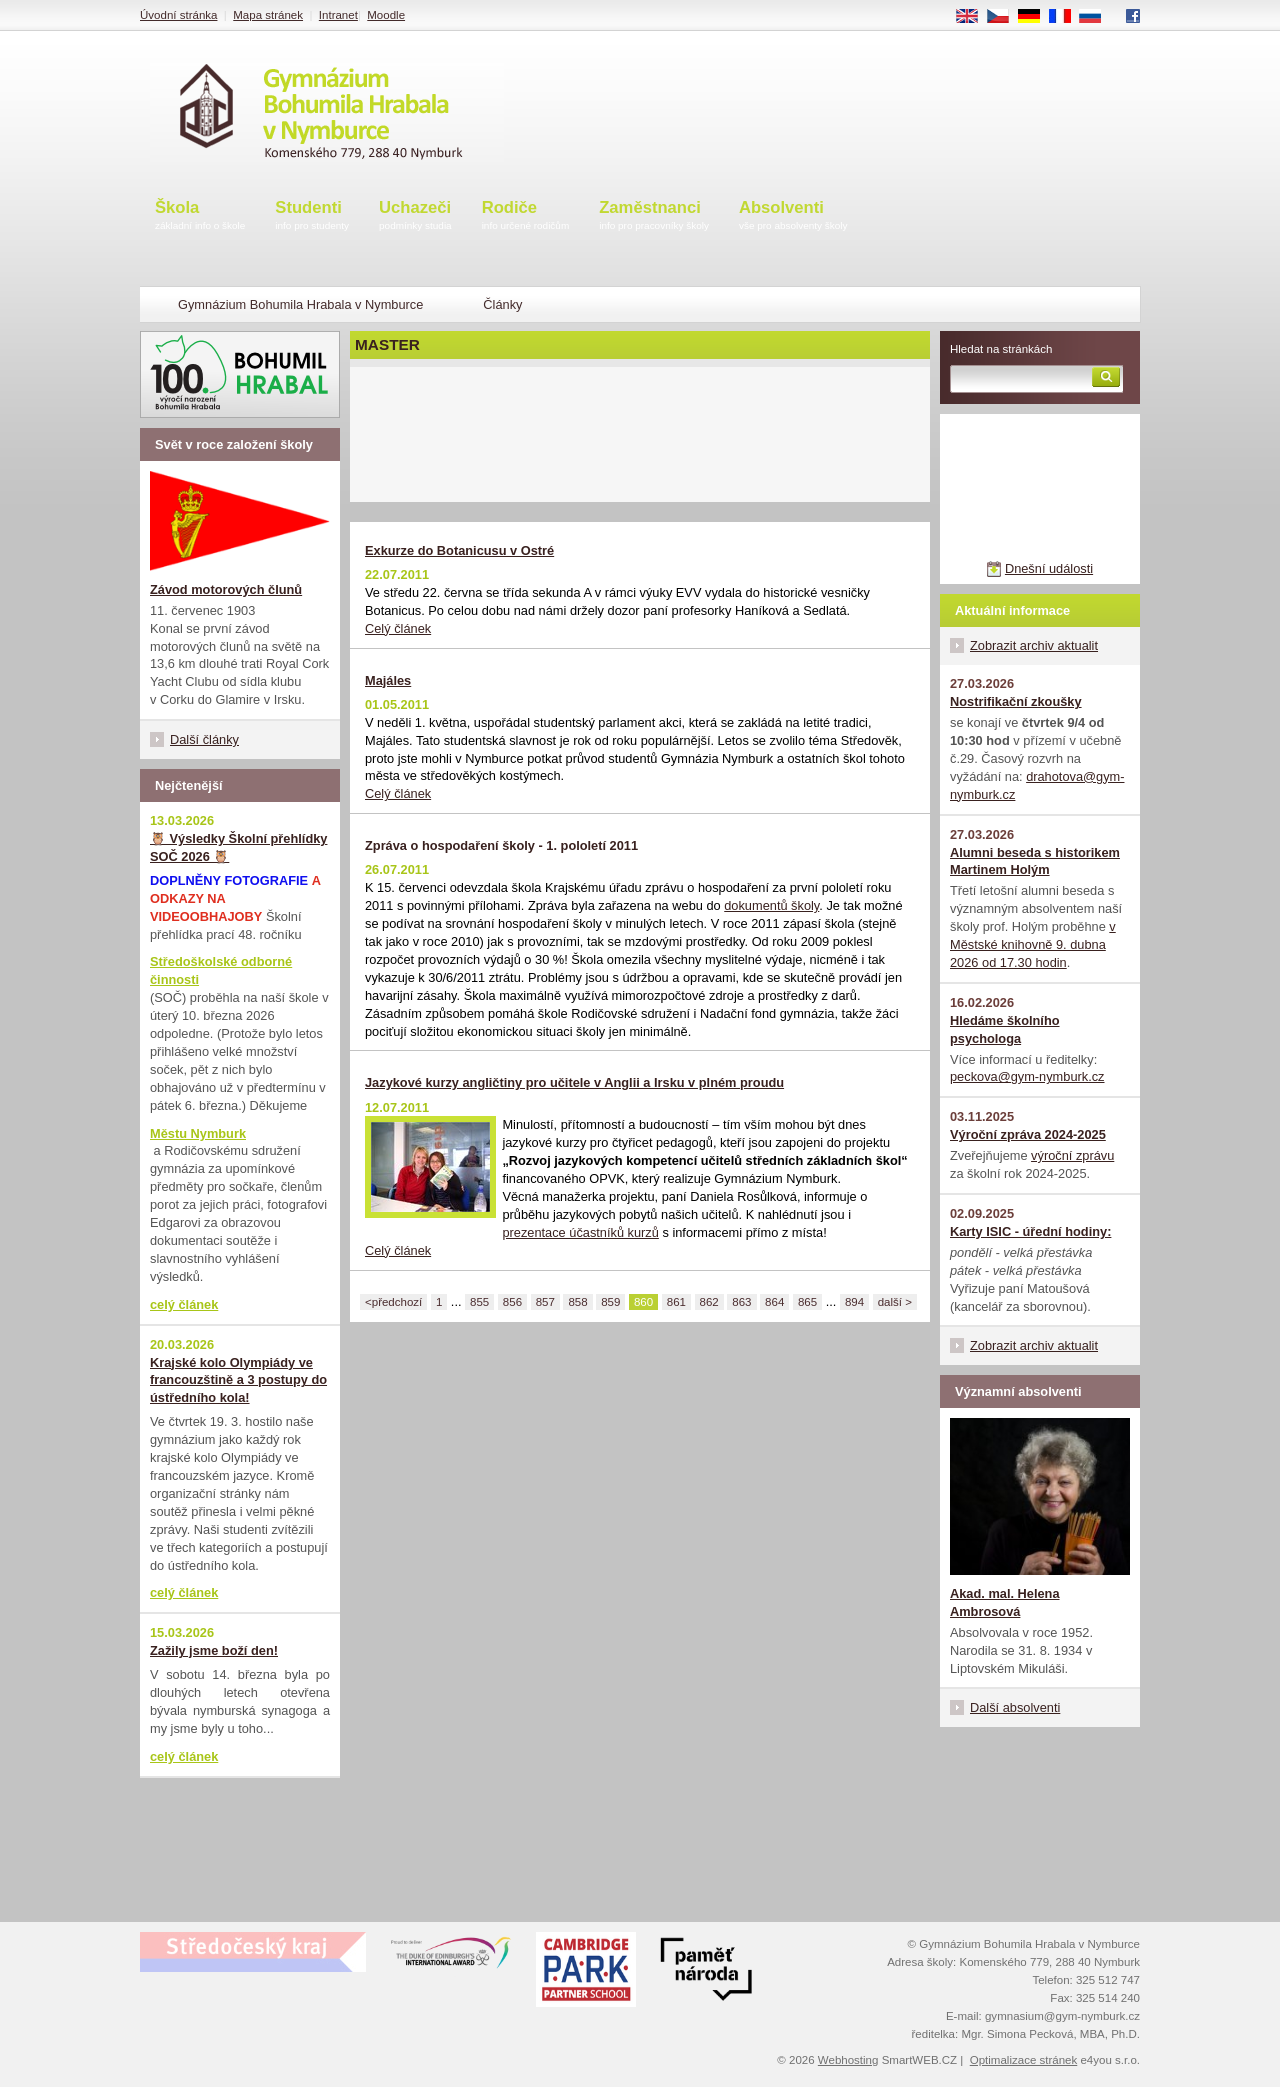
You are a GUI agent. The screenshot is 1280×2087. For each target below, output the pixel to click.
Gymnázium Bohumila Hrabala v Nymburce (300, 304)
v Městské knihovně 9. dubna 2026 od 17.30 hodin (1033, 944)
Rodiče (526, 216)
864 (774, 1302)
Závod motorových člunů (226, 589)
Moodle (386, 15)
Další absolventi (1015, 1707)
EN (974, 17)
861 (676, 1302)
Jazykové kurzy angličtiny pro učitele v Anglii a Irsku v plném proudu (574, 1082)
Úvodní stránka (178, 15)
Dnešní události (1049, 568)
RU (1097, 17)
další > (895, 1302)
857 (545, 1302)
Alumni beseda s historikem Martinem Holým (1035, 861)
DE (1036, 17)
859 (610, 1302)
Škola (200, 216)
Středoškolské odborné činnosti (221, 970)
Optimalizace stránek (1024, 2060)
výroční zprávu (1072, 1155)
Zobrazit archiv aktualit (1034, 645)
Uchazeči (415, 216)
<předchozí (393, 1302)
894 (854, 1302)
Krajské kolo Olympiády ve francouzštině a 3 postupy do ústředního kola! (238, 1380)
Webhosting (848, 2060)
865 (807, 1302)
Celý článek (398, 628)
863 (741, 1302)
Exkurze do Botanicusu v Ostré (459, 550)
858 (577, 1302)
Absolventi (793, 216)
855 (479, 1302)
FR (1066, 17)
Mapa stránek (268, 15)
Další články (204, 739)
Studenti (312, 216)
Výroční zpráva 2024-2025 (1028, 1134)
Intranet (338, 15)
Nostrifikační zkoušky (1016, 701)
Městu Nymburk (198, 1133)
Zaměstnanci (654, 216)
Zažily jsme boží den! (214, 1650)
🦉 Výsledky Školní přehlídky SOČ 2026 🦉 (238, 847)
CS (1005, 17)
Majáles (388, 680)
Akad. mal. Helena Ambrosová (1005, 1602)
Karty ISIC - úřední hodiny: (1030, 1231)
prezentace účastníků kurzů (580, 1232)
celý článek (184, 1304)
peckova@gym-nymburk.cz (1027, 1076)
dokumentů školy (771, 905)
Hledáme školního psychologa (1005, 1029)
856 (512, 1302)
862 (709, 1302)
